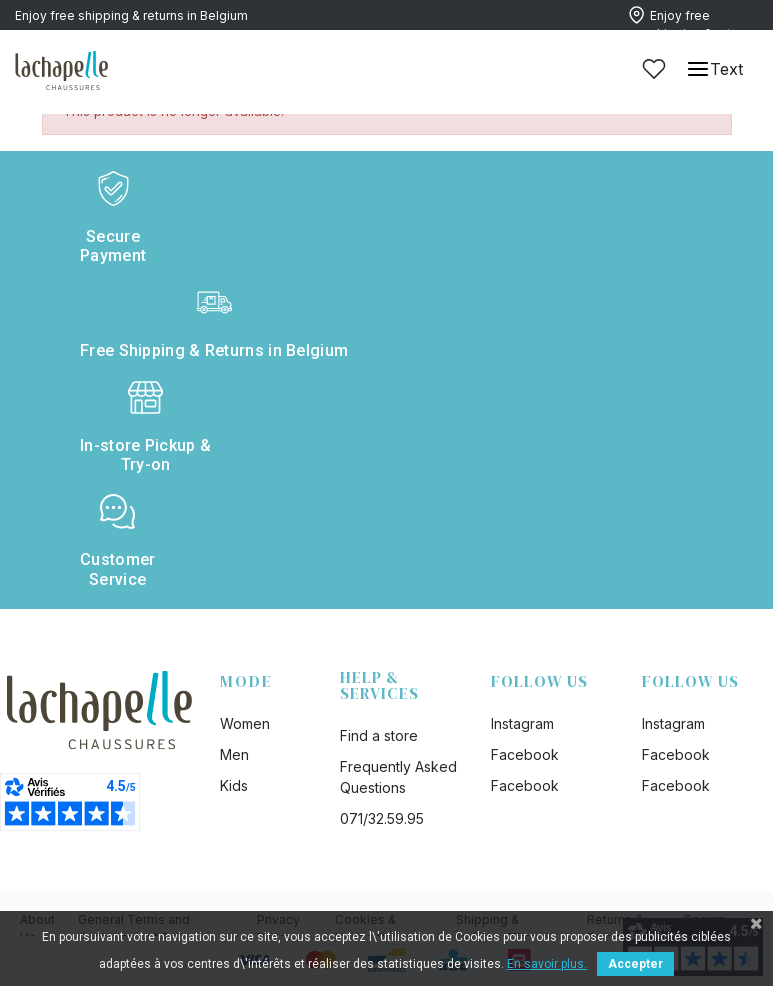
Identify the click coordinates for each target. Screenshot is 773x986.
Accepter (635, 964)
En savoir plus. (547, 964)
